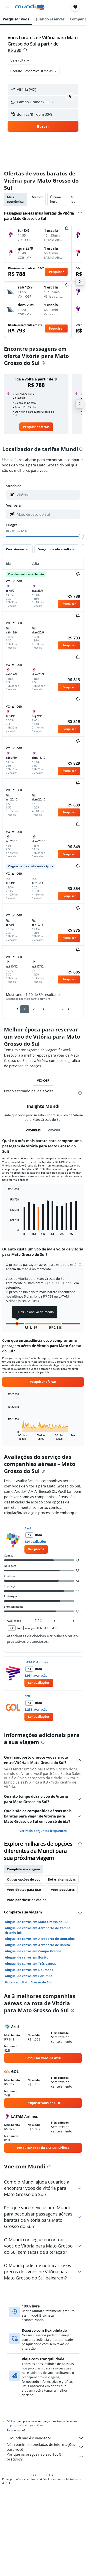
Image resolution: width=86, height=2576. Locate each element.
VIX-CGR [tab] (43, 1080)
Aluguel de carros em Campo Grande (33, 1951)
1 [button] (25, 1009)
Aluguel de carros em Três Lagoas (30, 1963)
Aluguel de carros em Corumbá (28, 1976)
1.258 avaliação (36, 1709)
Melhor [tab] (37, 197)
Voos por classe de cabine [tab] (26, 1900)
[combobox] (20, 60)
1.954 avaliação (36, 1675)
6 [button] (62, 1009)
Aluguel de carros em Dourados (29, 1970)
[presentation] (25, 50)
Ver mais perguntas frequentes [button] (43, 1831)
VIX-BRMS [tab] (33, 1130)
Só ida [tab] (73, 199)
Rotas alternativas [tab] (62, 1879)
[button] (7, 7)
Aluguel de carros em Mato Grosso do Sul (36, 1922)
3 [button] (43, 1009)
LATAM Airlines (36, 1662)
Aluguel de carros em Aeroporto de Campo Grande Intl (38, 1930)
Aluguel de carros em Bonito (26, 1957)
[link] (36, 426)
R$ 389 (14, 50)
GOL (27, 1696)
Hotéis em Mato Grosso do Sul (28, 1982)
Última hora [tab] (55, 199)
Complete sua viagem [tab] (23, 1869)
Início (34, 2472)
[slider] (81, 536)
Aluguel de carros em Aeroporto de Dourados (40, 1939)
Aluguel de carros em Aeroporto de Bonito (37, 1945)
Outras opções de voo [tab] (23, 1879)
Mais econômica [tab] (15, 199)
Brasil (46, 2472)
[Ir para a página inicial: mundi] (30, 7)
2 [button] (34, 1009)
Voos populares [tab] (63, 1889)
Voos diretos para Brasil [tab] (25, 1889)
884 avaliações (35, 1541)
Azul (27, 1528)
